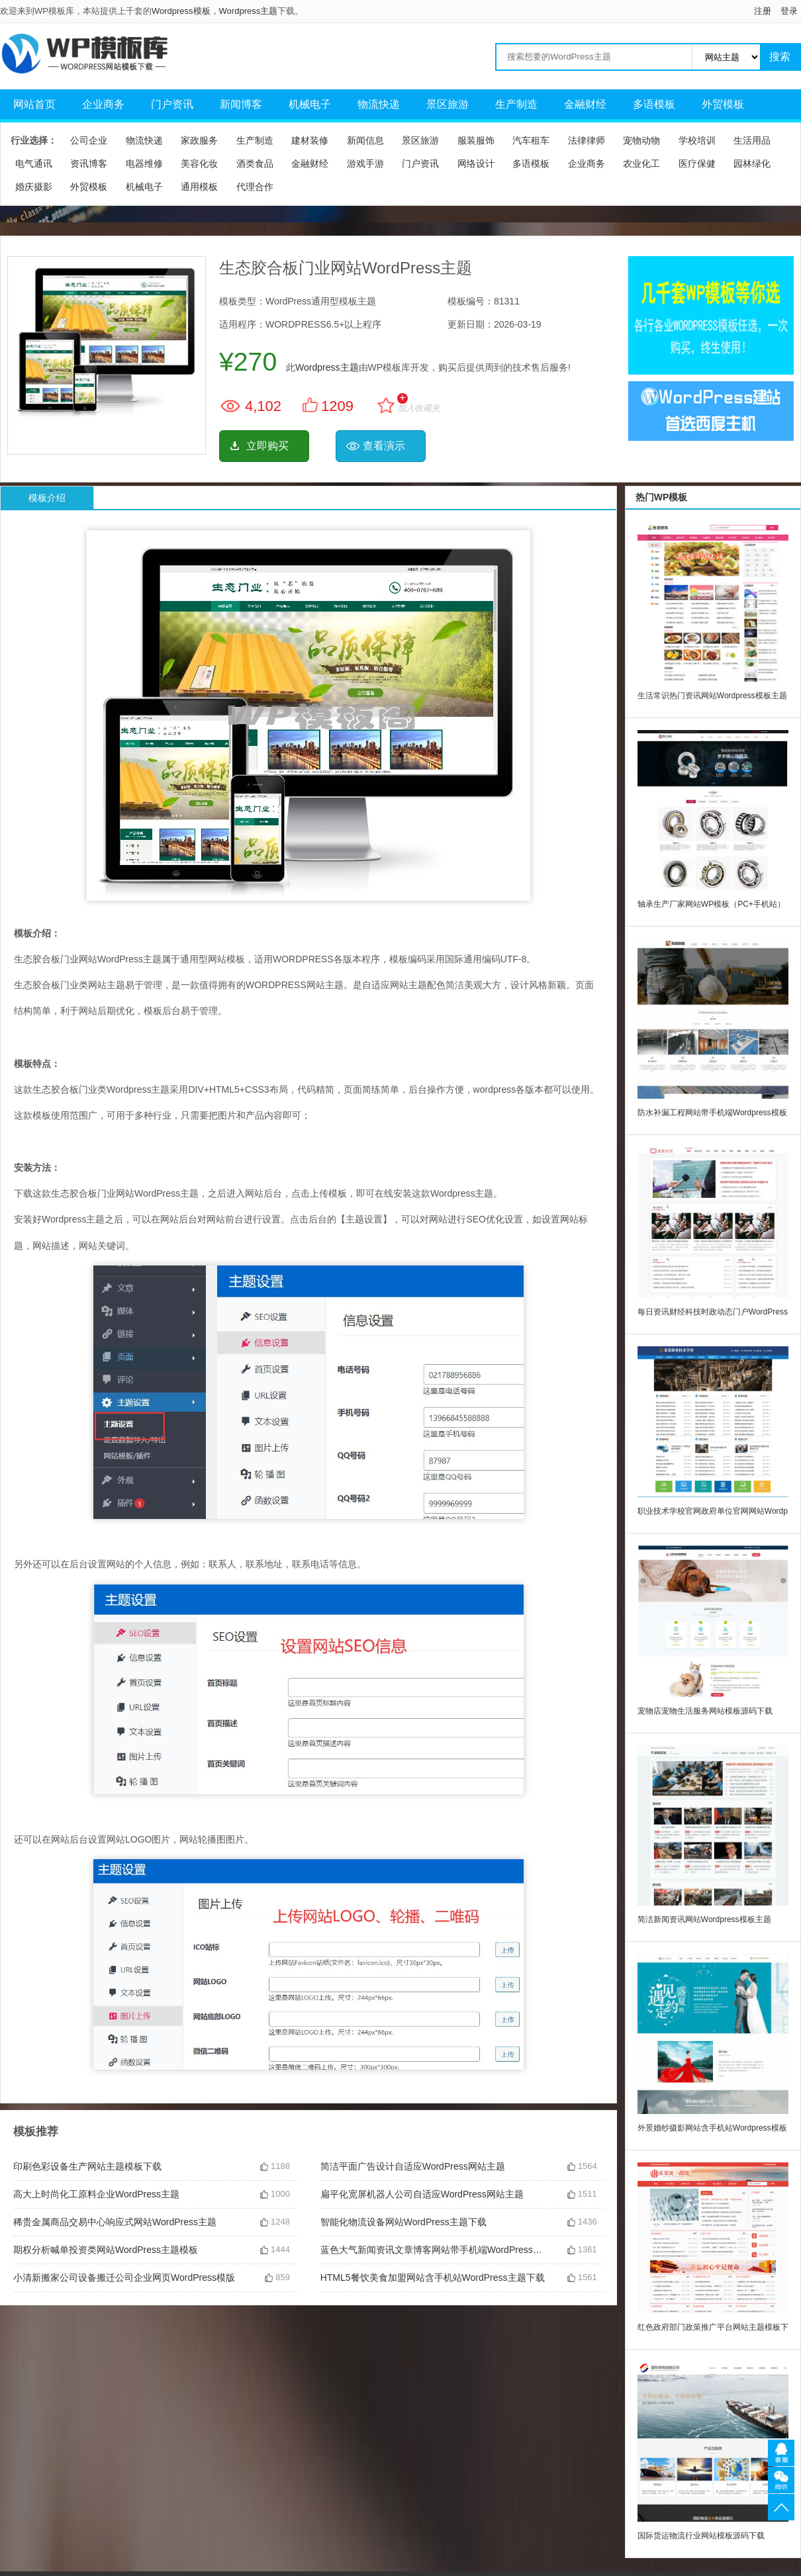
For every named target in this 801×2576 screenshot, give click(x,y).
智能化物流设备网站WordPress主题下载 (403, 2222)
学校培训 (697, 140)
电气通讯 (33, 163)
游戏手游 (365, 163)
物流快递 (378, 104)
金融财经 (585, 104)
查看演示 (384, 445)
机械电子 (310, 104)
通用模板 (199, 186)
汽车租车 (530, 140)
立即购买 (267, 445)
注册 (762, 11)
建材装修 (309, 140)
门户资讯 (172, 104)
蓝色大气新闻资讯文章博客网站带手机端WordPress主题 (433, 2249)
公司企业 (88, 140)
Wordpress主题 (248, 11)
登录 (789, 11)
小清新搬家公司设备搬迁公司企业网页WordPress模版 (124, 2277)
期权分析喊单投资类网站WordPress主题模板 (105, 2249)
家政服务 (199, 140)
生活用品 (752, 140)
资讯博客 (88, 163)
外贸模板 (723, 104)
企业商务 (103, 104)
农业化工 (641, 163)
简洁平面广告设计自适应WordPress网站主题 (412, 2166)
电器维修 (144, 163)
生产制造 (516, 104)
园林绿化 (752, 163)
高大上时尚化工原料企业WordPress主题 (96, 2194)
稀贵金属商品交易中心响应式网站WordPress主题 (114, 2222)
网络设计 (476, 163)
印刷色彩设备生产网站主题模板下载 (87, 2166)
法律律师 (586, 140)
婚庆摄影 (33, 186)
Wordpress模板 (181, 11)
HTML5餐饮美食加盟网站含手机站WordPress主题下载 (432, 2277)
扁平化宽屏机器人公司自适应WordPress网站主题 (422, 2194)
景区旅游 (447, 104)
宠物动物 (641, 140)
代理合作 (254, 186)
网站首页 (34, 104)
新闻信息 (365, 140)
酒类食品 (254, 163)
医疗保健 (697, 163)
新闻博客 (241, 104)
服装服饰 (476, 140)
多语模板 (654, 104)
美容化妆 (199, 163)
